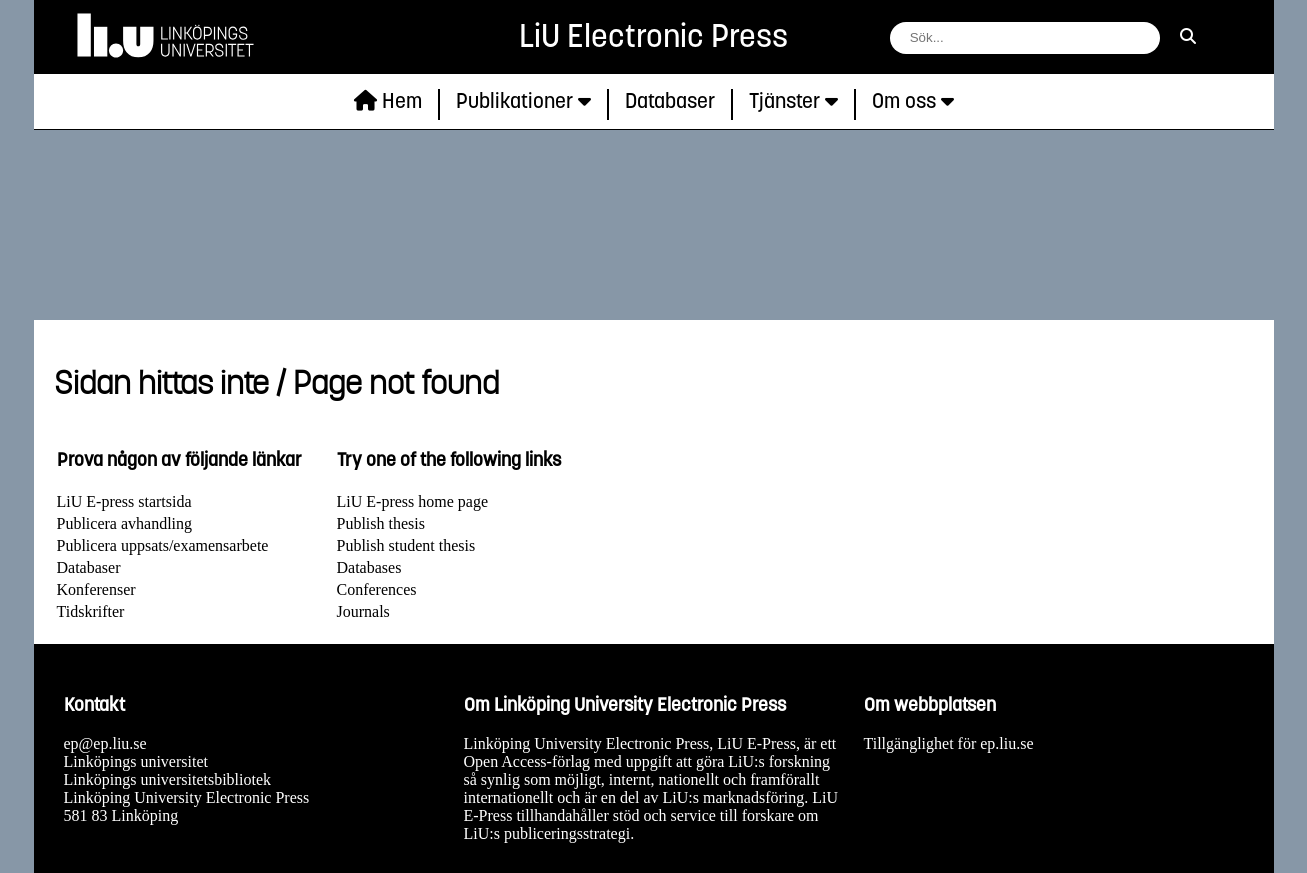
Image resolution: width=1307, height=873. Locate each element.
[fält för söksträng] (1025, 38)
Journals (363, 611)
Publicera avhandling (125, 523)
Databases (369, 567)
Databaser (89, 567)
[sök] (1188, 37)
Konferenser (96, 589)
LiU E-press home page (413, 501)
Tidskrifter (91, 611)
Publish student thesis (406, 545)
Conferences (377, 589)
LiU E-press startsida (124, 501)
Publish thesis (381, 523)
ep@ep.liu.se (105, 743)
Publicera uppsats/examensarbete (163, 545)
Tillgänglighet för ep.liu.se (949, 743)
